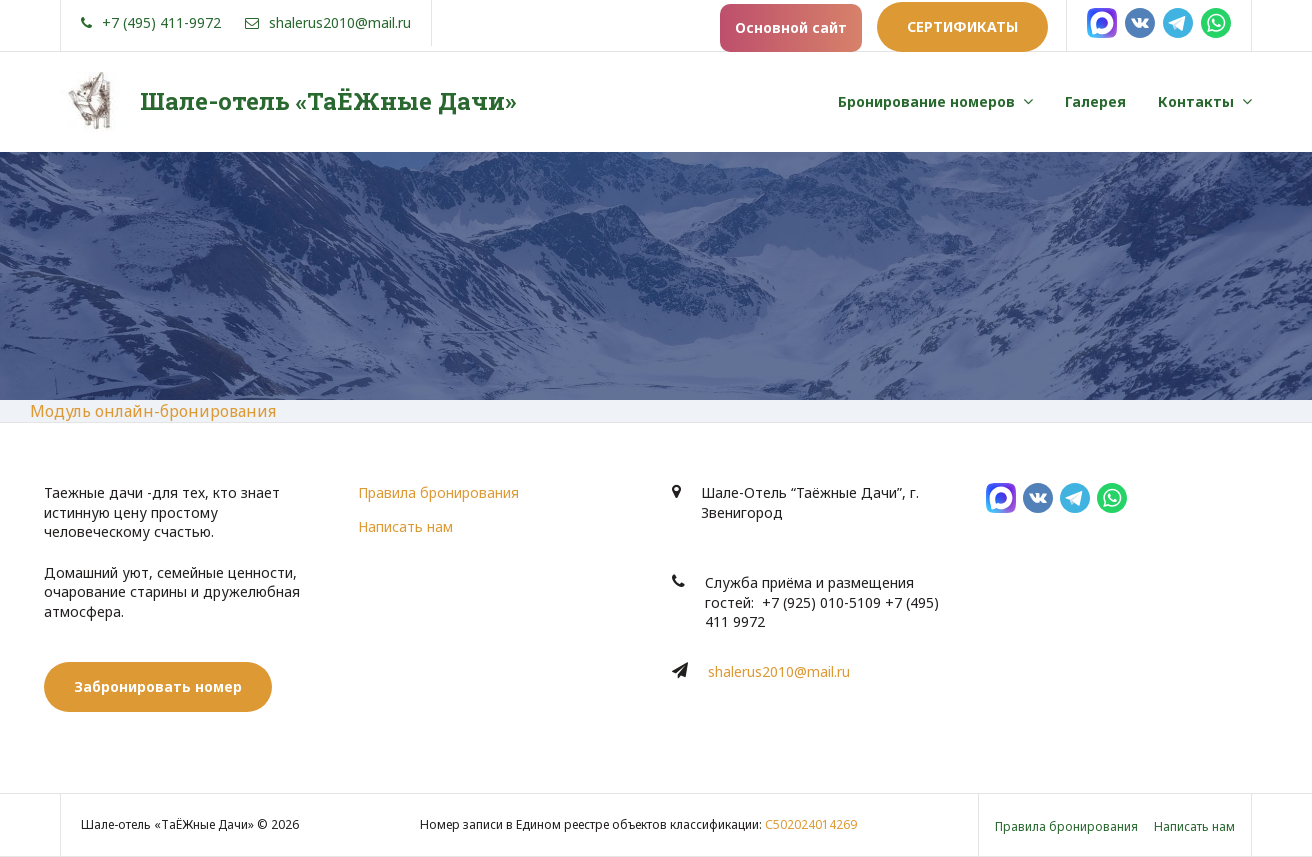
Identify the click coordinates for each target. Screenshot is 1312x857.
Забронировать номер (158, 686)
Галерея (1095, 101)
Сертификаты (962, 26)
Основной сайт (791, 27)
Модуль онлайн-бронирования (153, 411)
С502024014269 (811, 824)
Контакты (1196, 101)
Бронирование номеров (926, 101)
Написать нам (405, 526)
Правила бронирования (438, 492)
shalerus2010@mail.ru (779, 671)
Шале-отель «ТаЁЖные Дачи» (328, 101)
